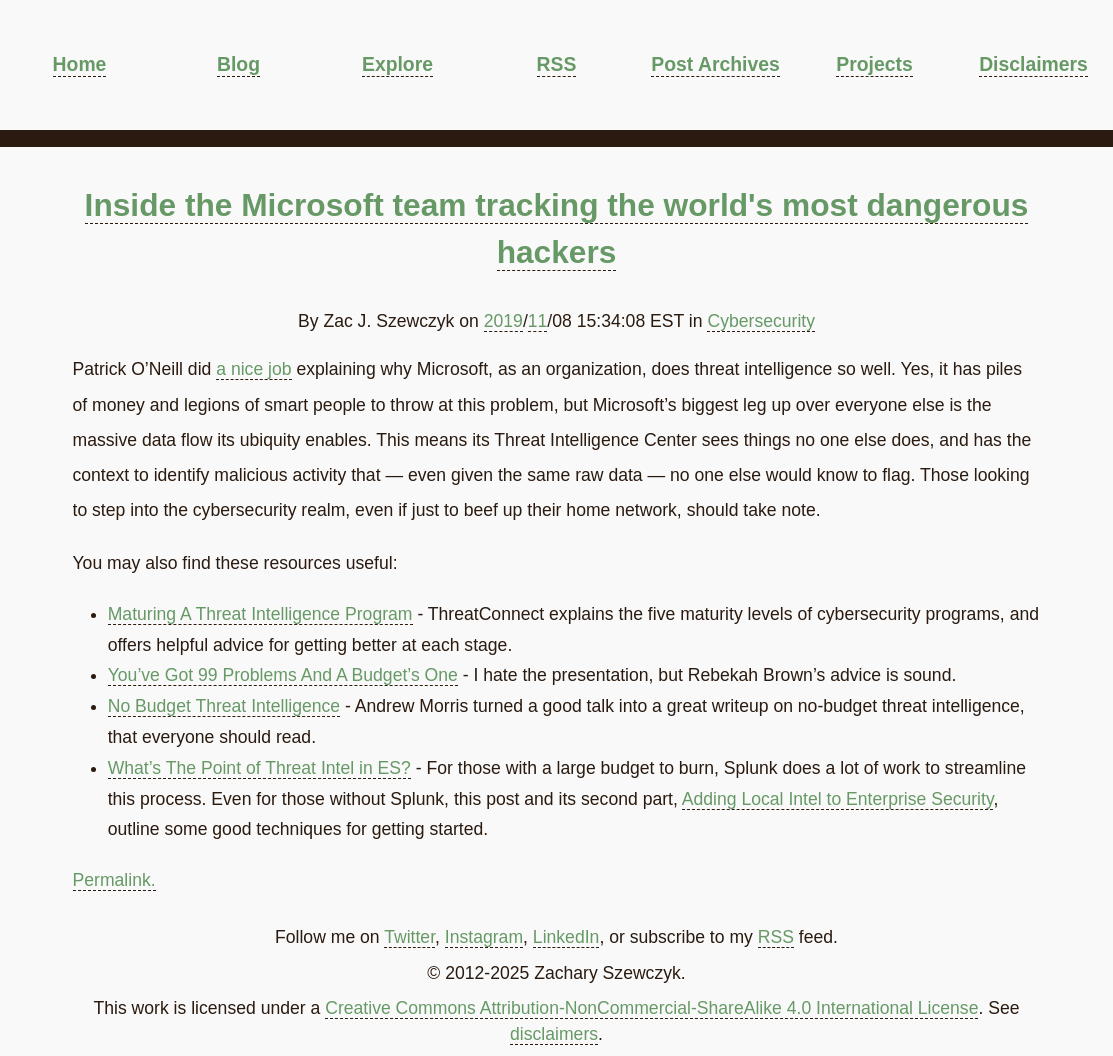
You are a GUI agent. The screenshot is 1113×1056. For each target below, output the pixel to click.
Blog (238, 64)
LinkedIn (566, 937)
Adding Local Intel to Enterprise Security (838, 799)
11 (538, 321)
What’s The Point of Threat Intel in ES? (259, 768)
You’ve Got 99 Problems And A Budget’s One (283, 675)
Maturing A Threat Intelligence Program (260, 614)
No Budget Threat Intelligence (224, 706)
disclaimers (554, 1034)
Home (80, 64)
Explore (397, 64)
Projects (874, 64)
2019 (503, 321)
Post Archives (715, 64)
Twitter (409, 937)
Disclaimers (1033, 64)
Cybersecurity (761, 321)
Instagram (484, 937)
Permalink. (114, 880)
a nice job (253, 369)
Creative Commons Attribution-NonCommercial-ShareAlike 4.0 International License (651, 1008)
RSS (557, 64)
